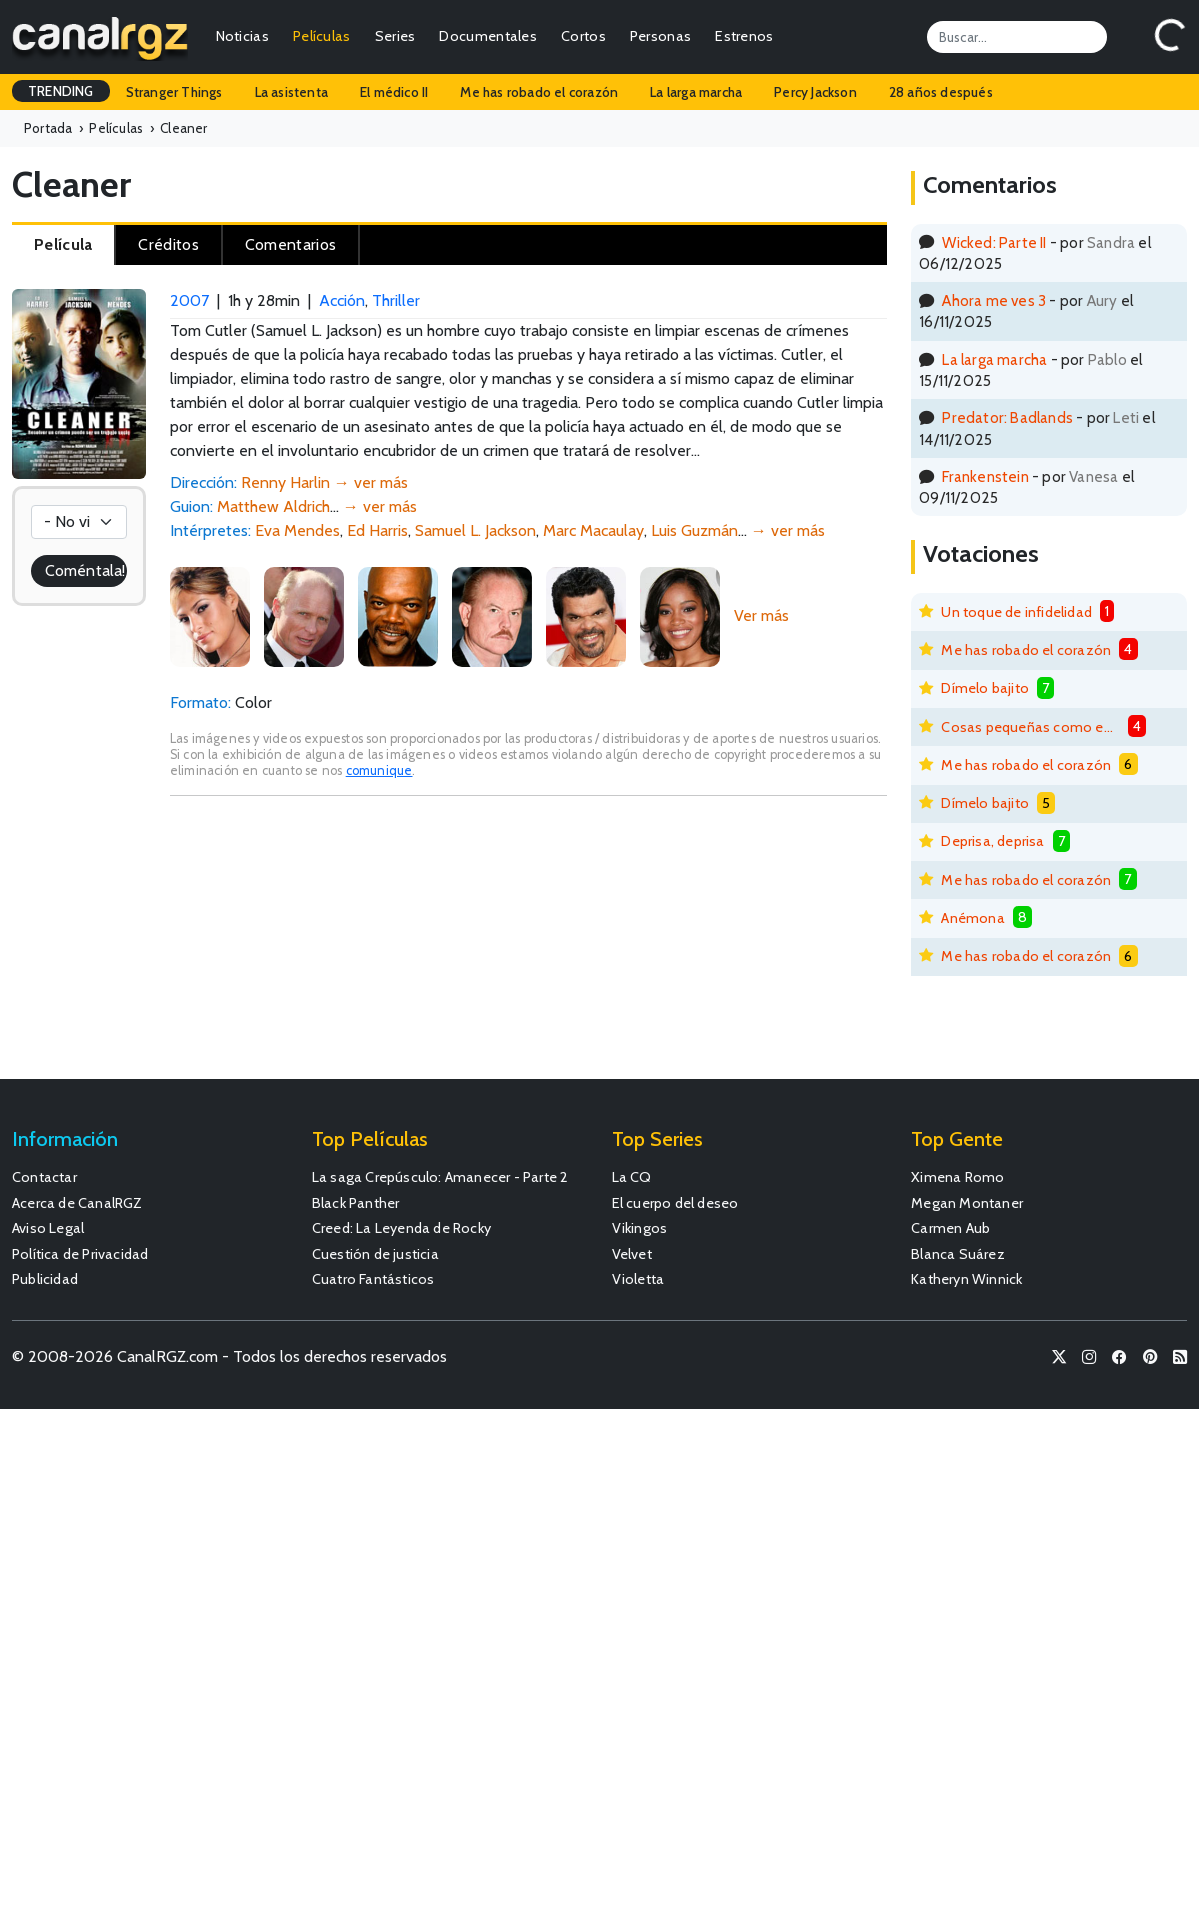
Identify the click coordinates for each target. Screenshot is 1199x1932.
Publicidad (45, 1279)
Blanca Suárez (958, 1254)
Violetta (638, 1279)
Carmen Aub (950, 1228)
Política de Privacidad (80, 1254)
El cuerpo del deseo (675, 1203)
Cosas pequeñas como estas (1030, 727)
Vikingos (640, 1228)
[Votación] (79, 522)
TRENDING (61, 91)
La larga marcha (696, 92)
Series (395, 36)
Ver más (761, 615)
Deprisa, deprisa (992, 841)
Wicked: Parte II (994, 242)
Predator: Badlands (1007, 417)
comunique (379, 770)
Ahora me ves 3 (994, 300)
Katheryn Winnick (966, 1279)
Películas (322, 36)
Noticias (242, 36)
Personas (660, 36)
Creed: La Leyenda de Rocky (401, 1228)
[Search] (1017, 37)
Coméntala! (85, 570)
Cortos (583, 36)
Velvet (632, 1254)
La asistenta (291, 92)
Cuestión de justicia (375, 1254)
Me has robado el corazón (539, 92)
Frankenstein (985, 476)
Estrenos (744, 36)
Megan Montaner (967, 1203)
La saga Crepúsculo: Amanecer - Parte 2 (440, 1177)
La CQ (632, 1177)
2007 (189, 300)
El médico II (394, 92)
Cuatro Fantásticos (373, 1279)
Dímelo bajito (985, 688)
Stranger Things (174, 92)
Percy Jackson (815, 92)
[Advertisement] (529, 947)
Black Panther (356, 1203)
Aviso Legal (48, 1228)
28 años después (941, 92)
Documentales (488, 36)
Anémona (972, 918)
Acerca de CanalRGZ (77, 1203)
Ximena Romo (957, 1177)
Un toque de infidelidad (1016, 612)
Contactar (44, 1177)
